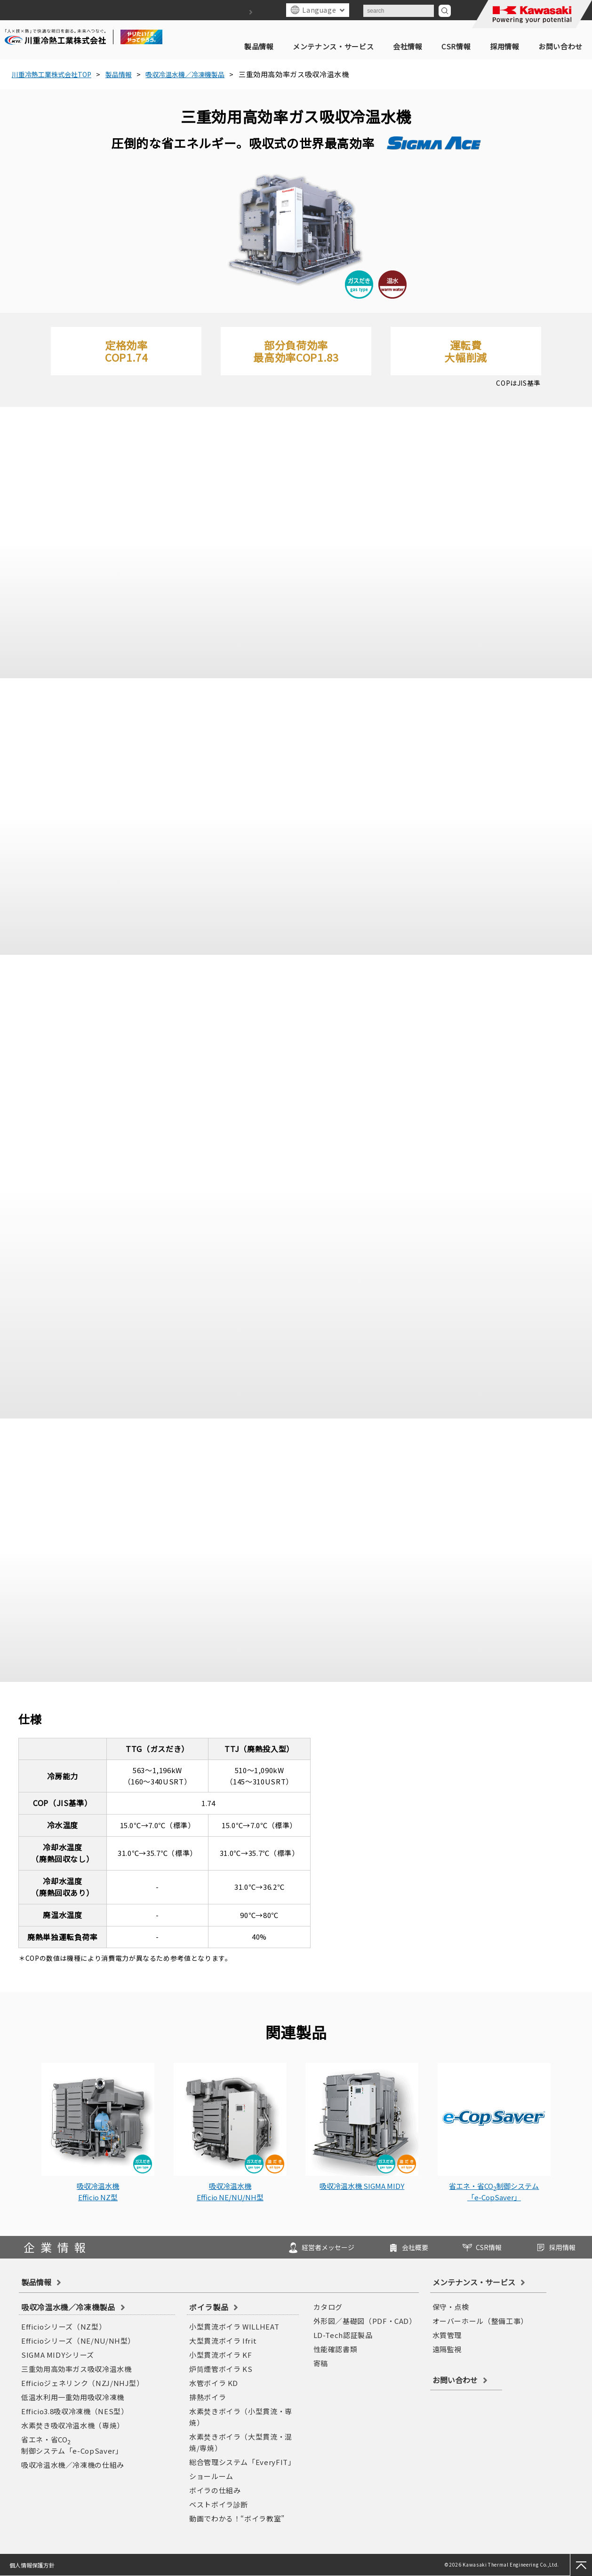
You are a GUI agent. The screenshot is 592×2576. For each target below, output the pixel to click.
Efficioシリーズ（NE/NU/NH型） (78, 2341)
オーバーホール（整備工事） (480, 2321)
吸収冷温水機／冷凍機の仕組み (72, 2465)
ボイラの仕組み (214, 2490)
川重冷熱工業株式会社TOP (56, 74)
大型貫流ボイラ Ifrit (222, 2341)
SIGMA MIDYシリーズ (57, 2355)
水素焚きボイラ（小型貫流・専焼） (240, 2416)
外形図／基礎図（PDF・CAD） (364, 2321)
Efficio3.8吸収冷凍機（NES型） (74, 2411)
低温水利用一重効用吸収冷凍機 (72, 2397)
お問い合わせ (560, 46)
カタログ (328, 2307)
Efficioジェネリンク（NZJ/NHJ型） (82, 2383)
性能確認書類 (335, 2349)
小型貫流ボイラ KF (220, 2355)
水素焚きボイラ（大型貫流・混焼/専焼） (240, 2442)
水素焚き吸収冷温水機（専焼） (72, 2425)
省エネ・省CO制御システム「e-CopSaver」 (72, 2445)
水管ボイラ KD (213, 2383)
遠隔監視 (447, 2349)
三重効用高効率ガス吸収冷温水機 (76, 2369)
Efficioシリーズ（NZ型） (63, 2326)
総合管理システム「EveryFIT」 (242, 2462)
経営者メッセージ (284, 2246)
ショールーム (211, 2476)
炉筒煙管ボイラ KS (220, 2369)
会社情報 (408, 46)
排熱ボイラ (207, 2397)
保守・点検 (450, 2307)
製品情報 (259, 46)
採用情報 (505, 46)
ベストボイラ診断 (218, 2504)
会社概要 (384, 2246)
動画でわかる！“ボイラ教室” (237, 2518)
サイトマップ (237, 11)
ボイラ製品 (208, 2307)
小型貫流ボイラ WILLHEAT (234, 2326)
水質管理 (447, 2335)
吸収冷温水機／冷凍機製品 (202, 74)
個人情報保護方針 (33, 2565)
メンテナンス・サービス (333, 46)
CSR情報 (456, 46)
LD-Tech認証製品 (343, 2335)
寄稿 (320, 2363)
